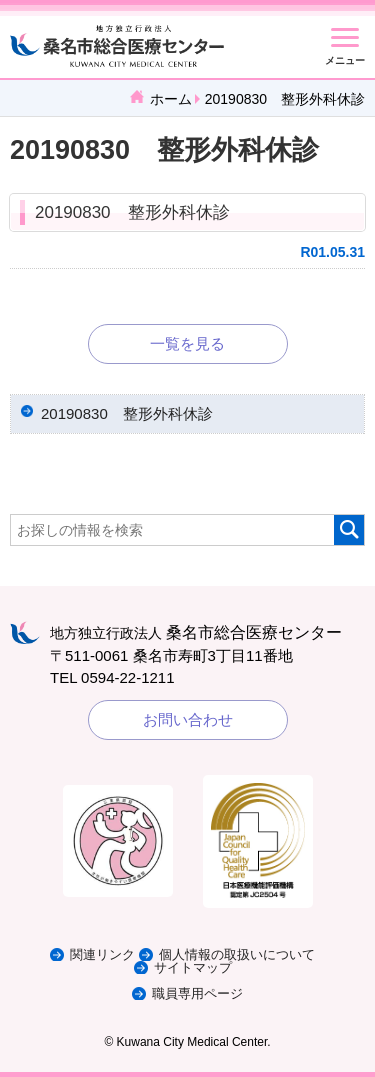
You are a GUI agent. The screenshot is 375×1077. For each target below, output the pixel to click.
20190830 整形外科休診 (132, 212)
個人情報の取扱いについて (237, 954)
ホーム (171, 99)
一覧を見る (187, 343)
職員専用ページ (197, 993)
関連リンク (102, 954)
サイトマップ (193, 967)
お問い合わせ (188, 719)
